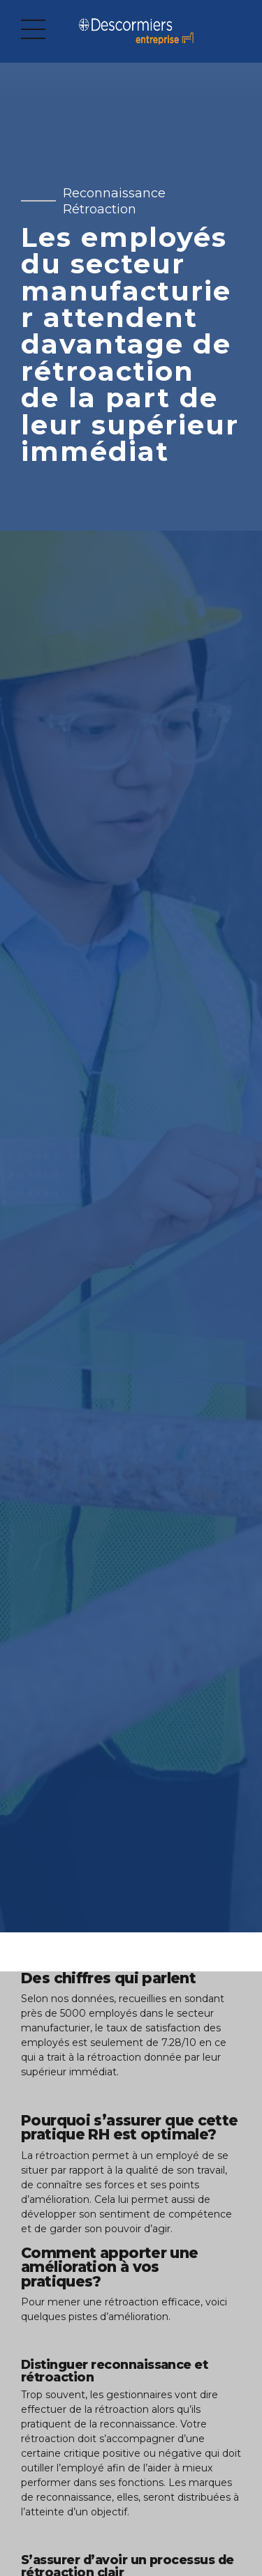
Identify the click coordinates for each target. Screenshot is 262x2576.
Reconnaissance (114, 193)
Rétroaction (99, 209)
